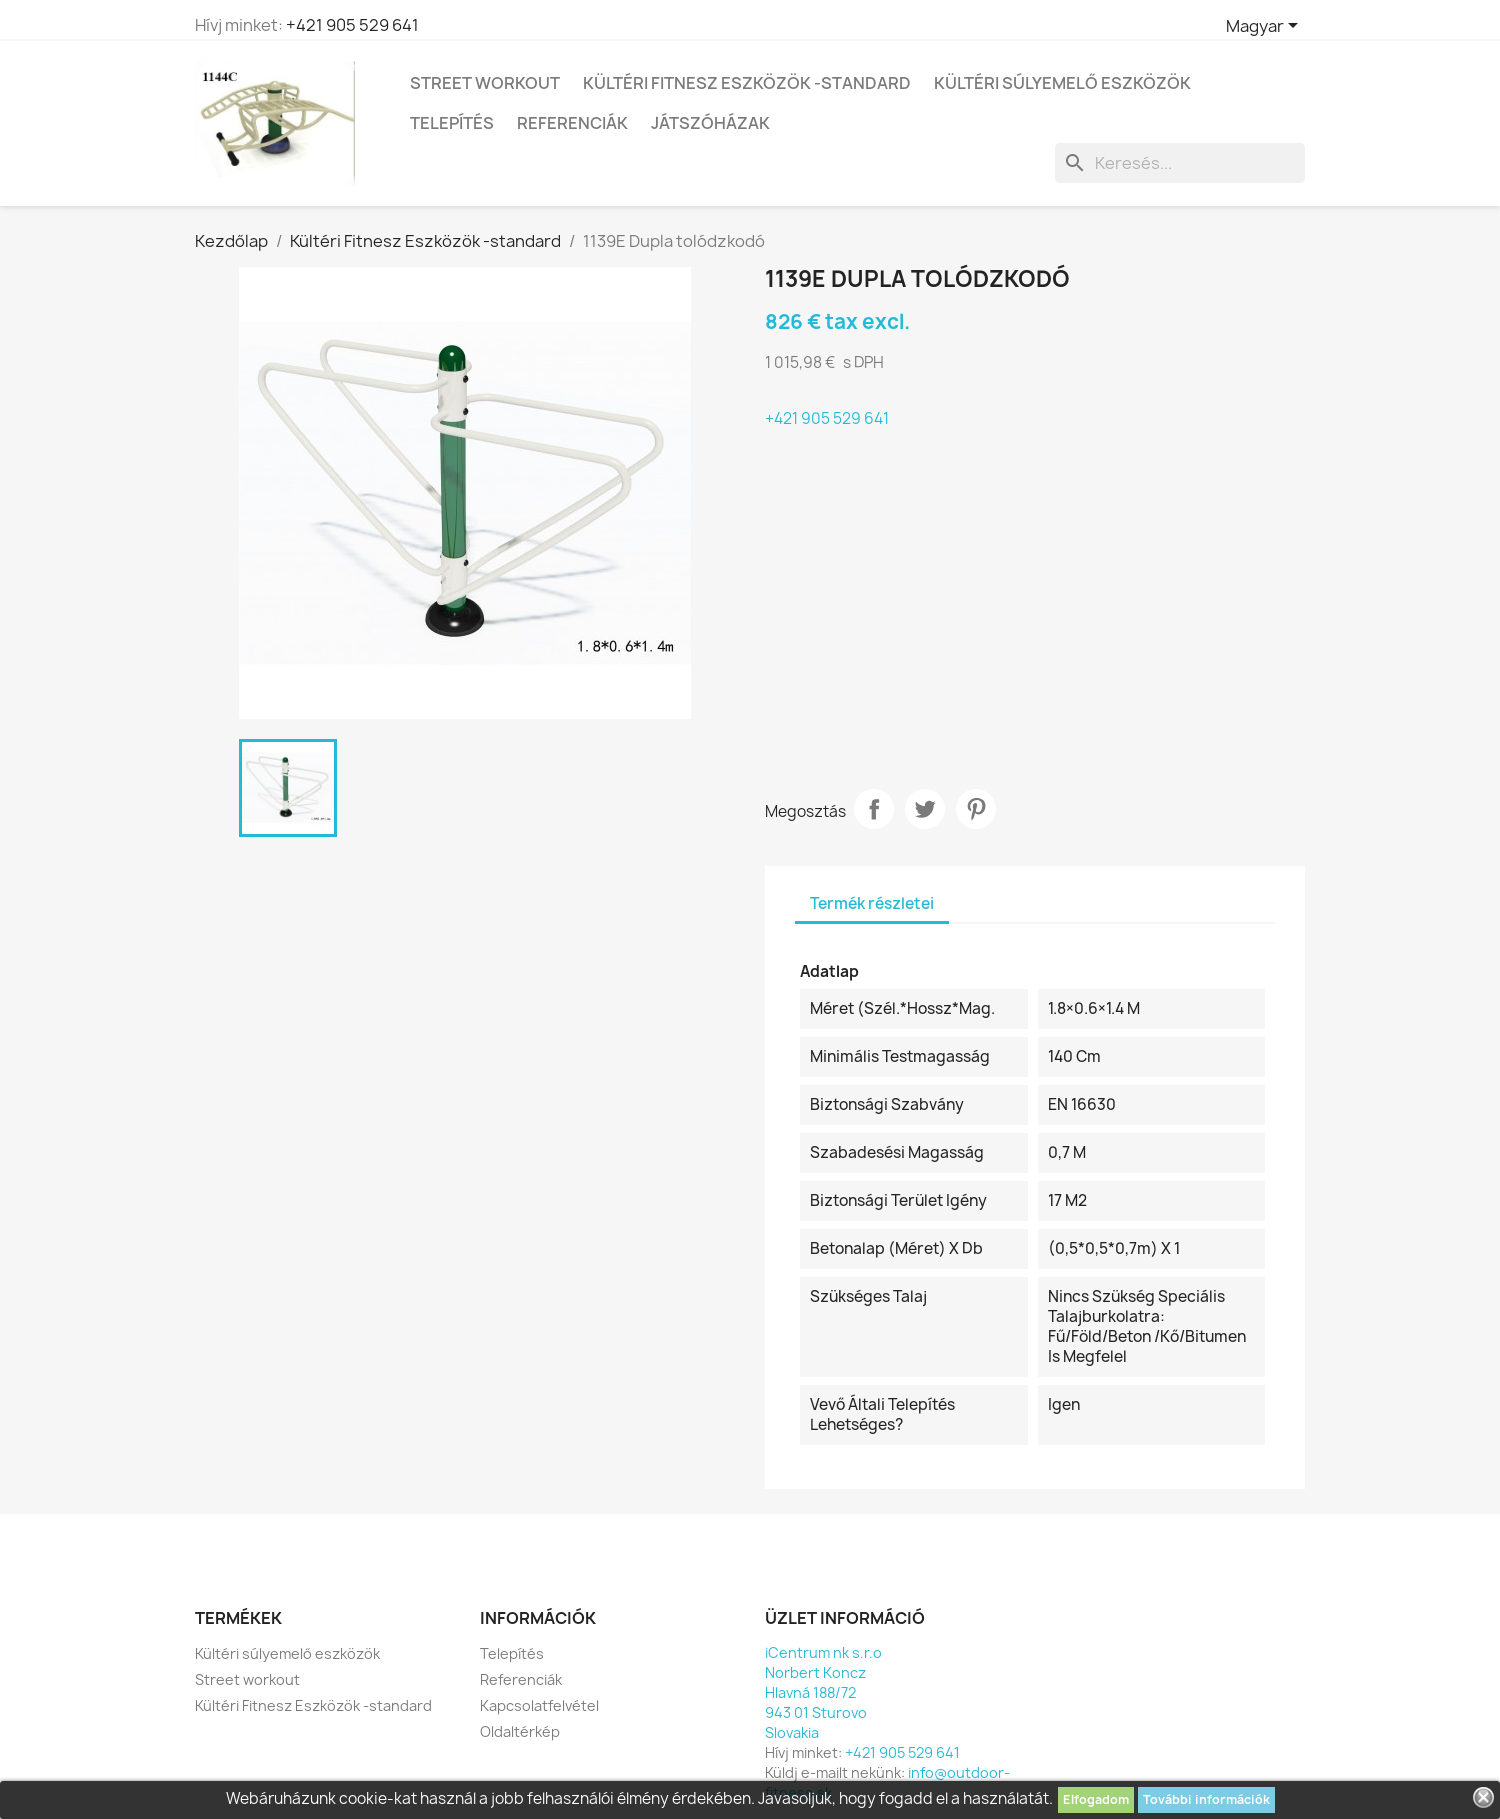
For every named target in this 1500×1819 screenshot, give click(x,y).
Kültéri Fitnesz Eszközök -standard (747, 83)
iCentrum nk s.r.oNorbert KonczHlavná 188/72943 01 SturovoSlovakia (823, 1692)
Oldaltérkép (520, 1731)
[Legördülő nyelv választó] (1265, 27)
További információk (1206, 1799)
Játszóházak (710, 123)
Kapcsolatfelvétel (539, 1705)
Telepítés (452, 123)
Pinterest (976, 809)
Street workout (485, 83)
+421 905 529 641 (352, 25)
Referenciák (572, 123)
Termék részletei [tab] (872, 903)
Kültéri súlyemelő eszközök (1062, 83)
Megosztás (874, 809)
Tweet (925, 809)
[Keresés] (1180, 163)
